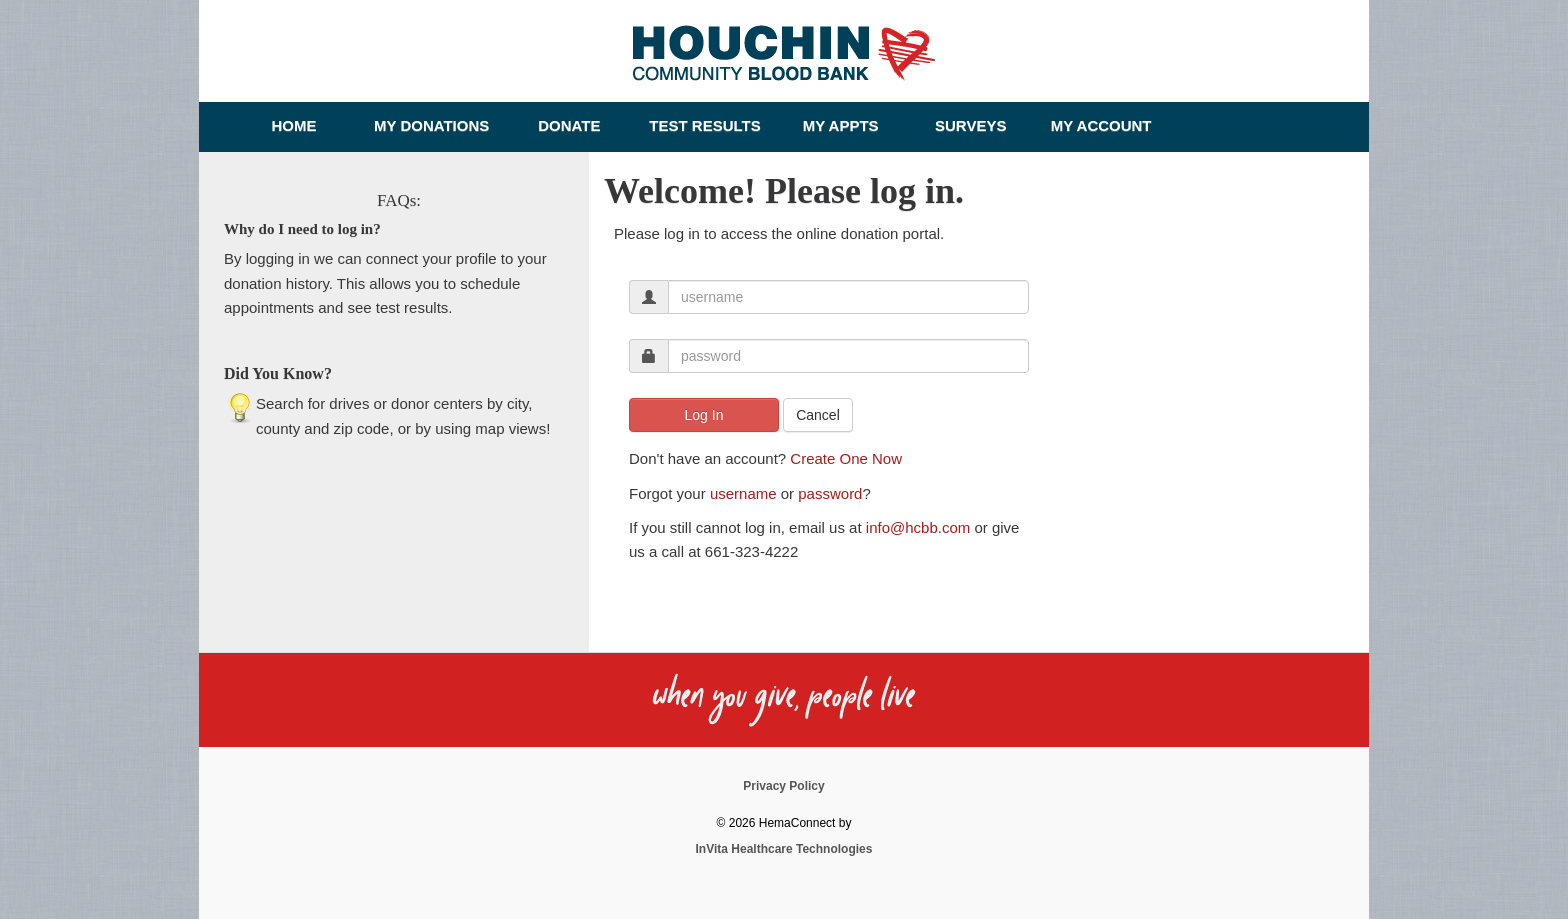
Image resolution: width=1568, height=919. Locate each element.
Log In (704, 415)
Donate (569, 125)
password (830, 493)
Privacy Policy (783, 786)
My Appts (841, 125)
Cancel (818, 415)
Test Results (704, 125)
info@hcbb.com (918, 527)
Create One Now (846, 458)
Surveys (970, 125)
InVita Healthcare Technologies (784, 849)
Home (294, 125)
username (743, 493)
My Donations (431, 125)
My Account (1101, 125)
